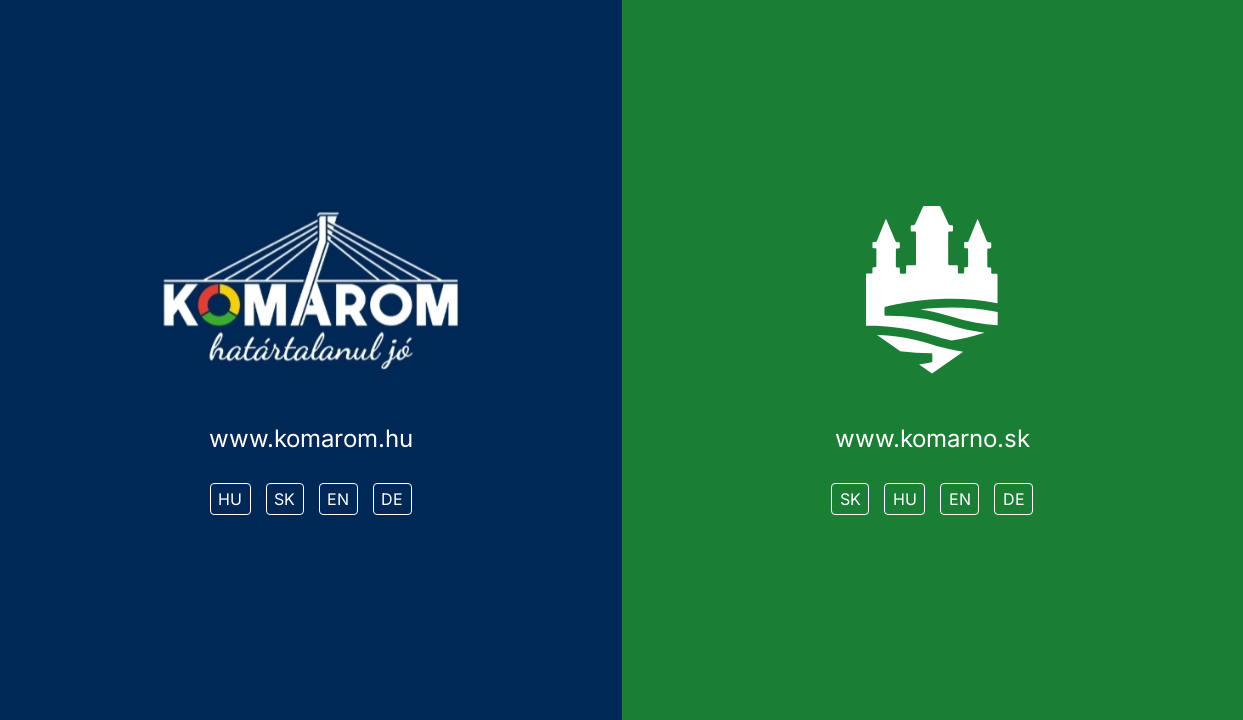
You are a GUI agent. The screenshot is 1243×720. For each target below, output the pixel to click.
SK (284, 499)
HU (230, 499)
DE (392, 499)
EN (338, 499)
